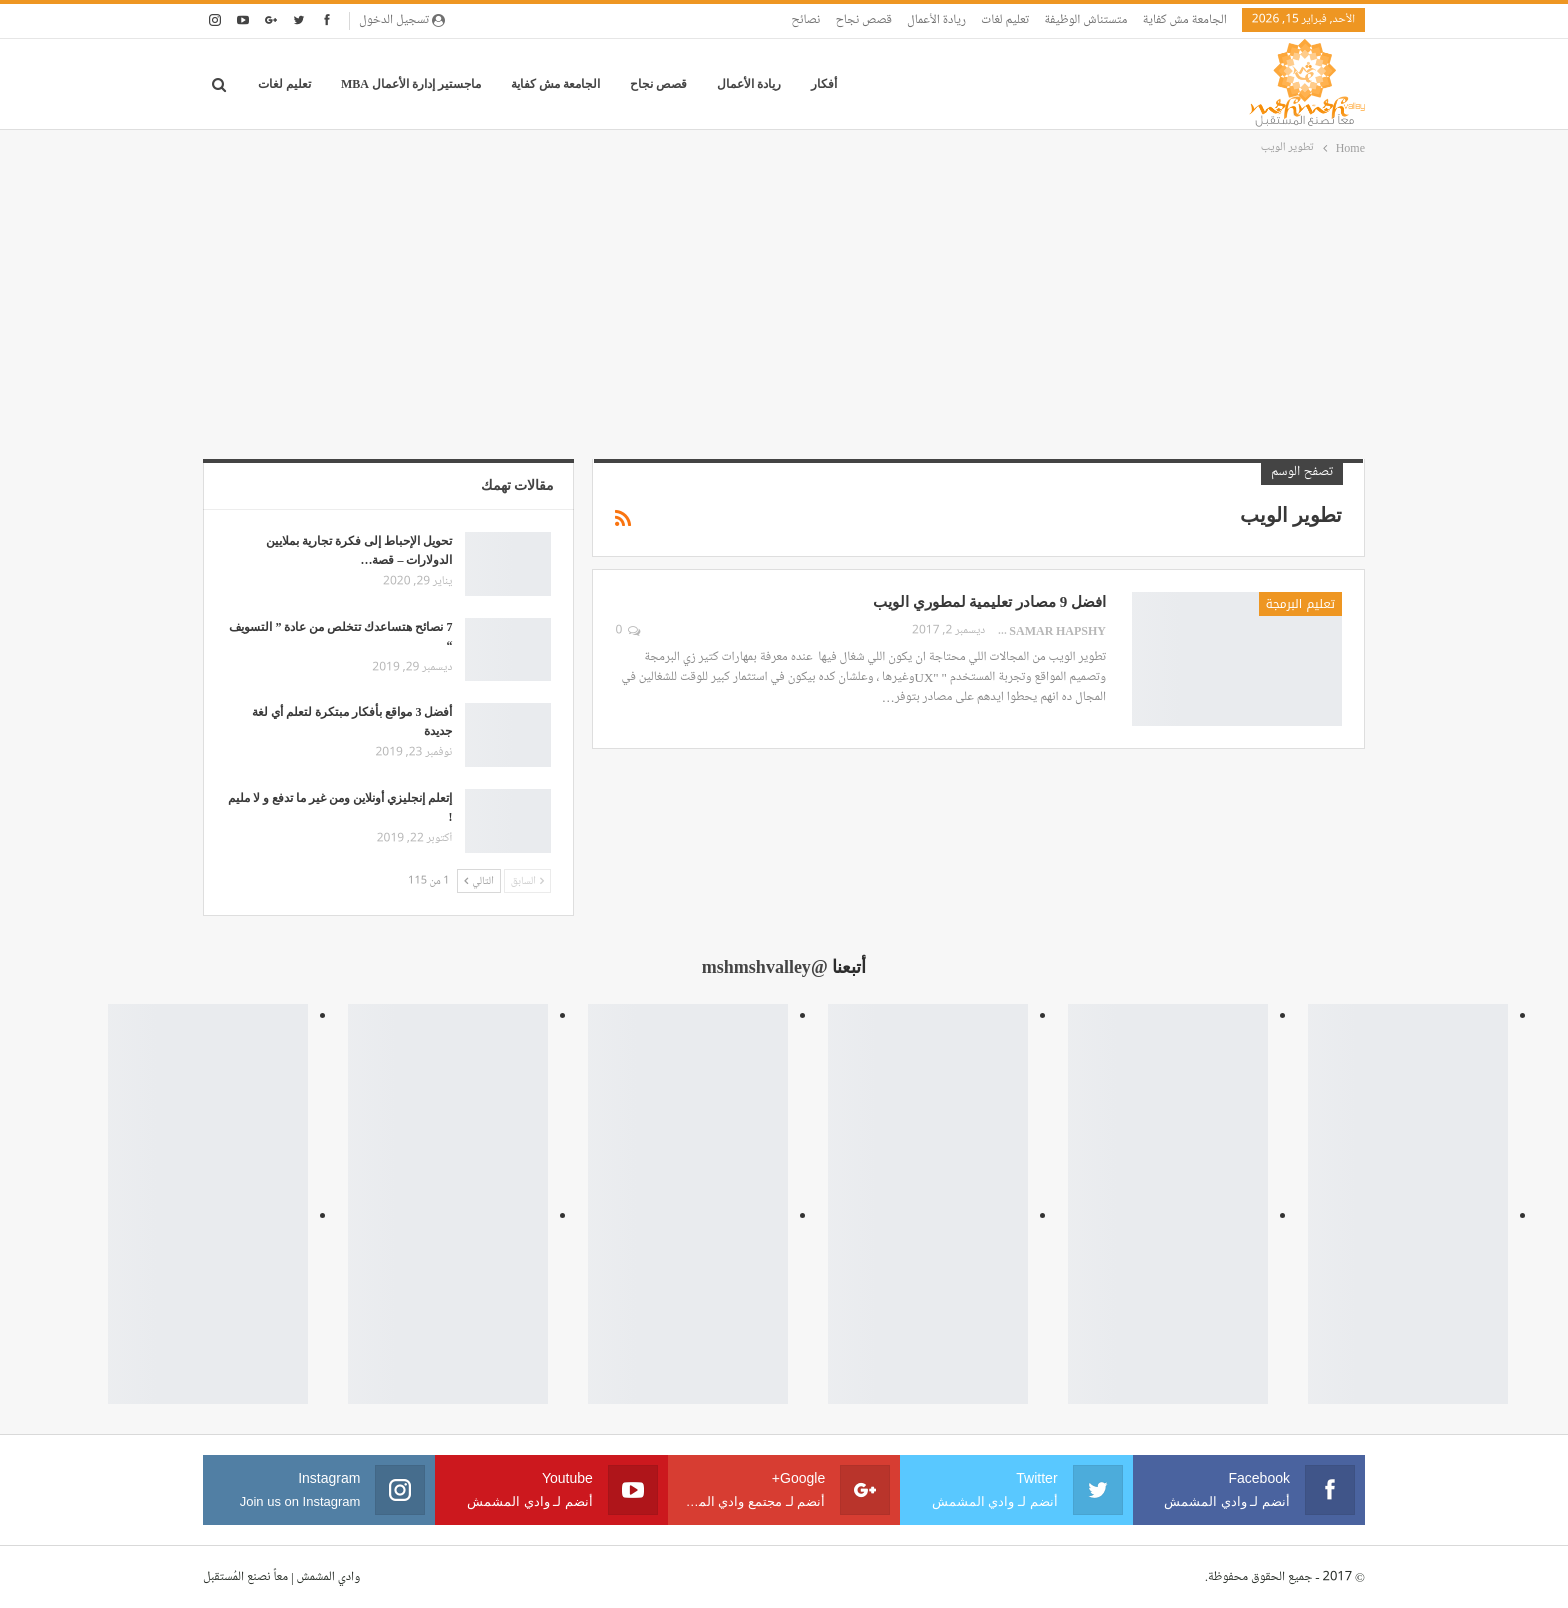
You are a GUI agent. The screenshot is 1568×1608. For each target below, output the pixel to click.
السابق (528, 880)
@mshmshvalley (765, 967)
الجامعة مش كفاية (1184, 20)
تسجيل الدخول (402, 20)
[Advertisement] (784, 309)
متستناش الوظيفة (1085, 20)
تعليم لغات (1005, 20)
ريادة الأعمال (936, 20)
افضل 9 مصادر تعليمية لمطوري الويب (989, 602)
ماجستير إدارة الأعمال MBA (411, 84)
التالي (479, 880)
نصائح (805, 20)
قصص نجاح (863, 20)
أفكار (824, 84)
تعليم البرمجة (1300, 604)
